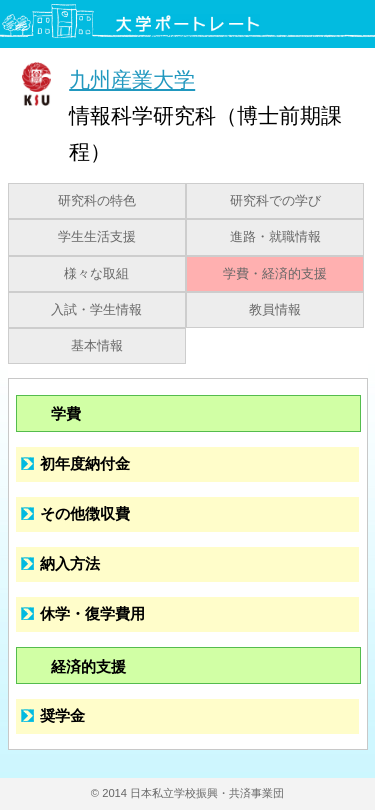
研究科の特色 (97, 201)
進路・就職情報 (275, 237)
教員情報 (275, 310)
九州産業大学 (132, 79)
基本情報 (97, 346)
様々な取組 (96, 274)
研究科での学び (275, 201)
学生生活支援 (97, 237)
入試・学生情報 (96, 310)
